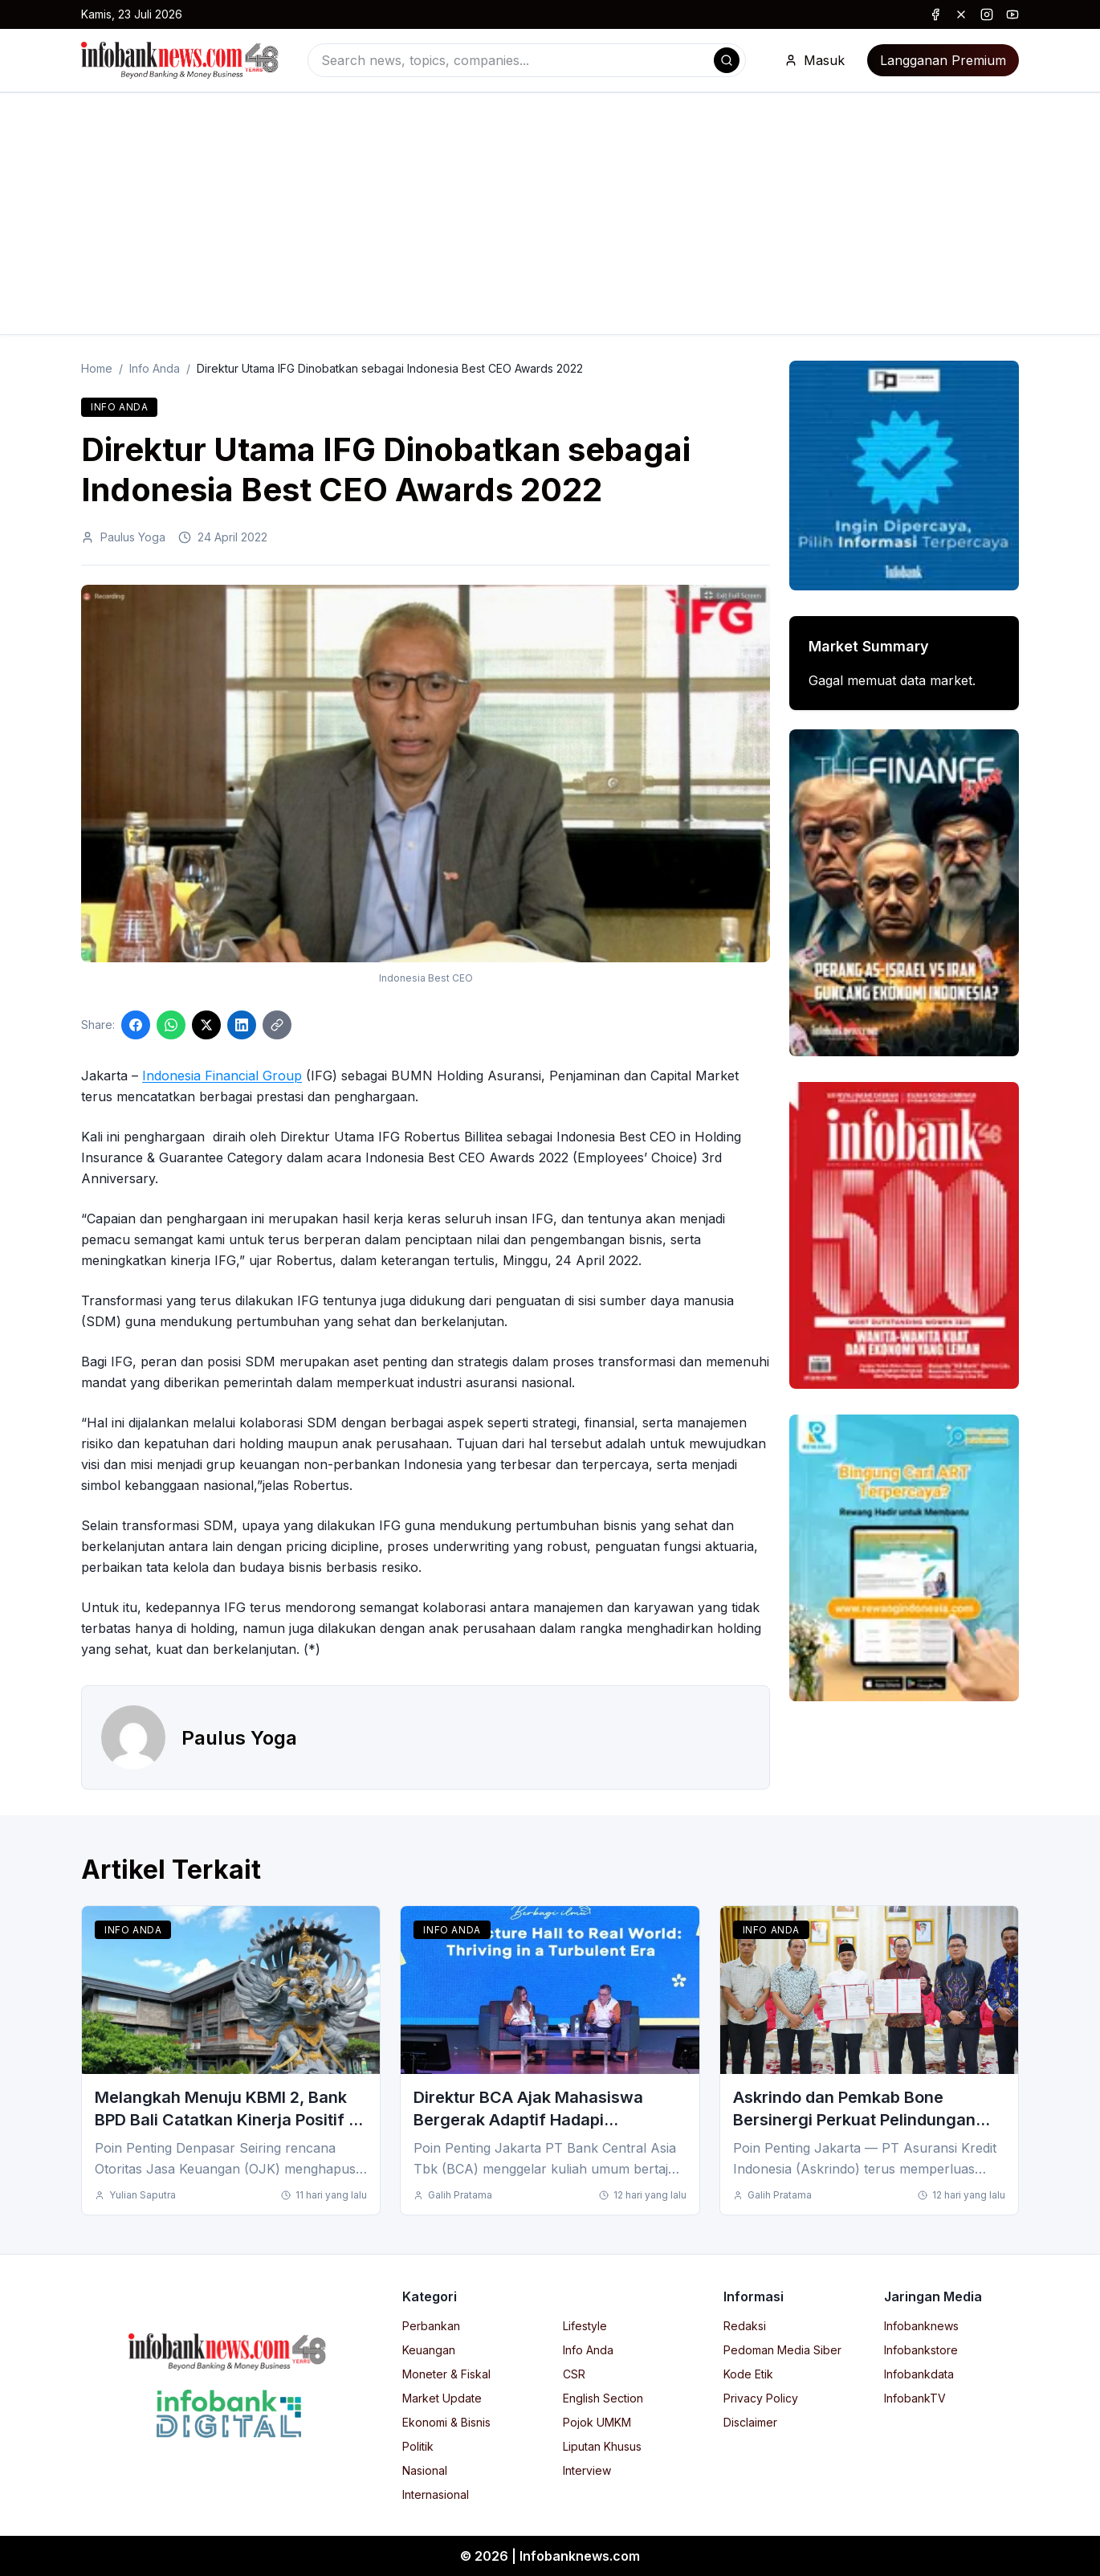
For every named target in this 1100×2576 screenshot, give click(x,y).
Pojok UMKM (597, 2422)
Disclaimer (750, 2422)
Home (96, 368)
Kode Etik (748, 2374)
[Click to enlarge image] (425, 773)
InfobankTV (915, 2398)
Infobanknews (921, 2326)
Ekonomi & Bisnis (446, 2422)
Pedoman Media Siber (782, 2350)
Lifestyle (585, 2326)
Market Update (442, 2398)
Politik (418, 2446)
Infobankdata (919, 2374)
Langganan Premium (943, 60)
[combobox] (527, 60)
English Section (603, 2398)
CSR (574, 2374)
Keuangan (428, 2350)
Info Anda (154, 368)
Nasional (424, 2470)
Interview (587, 2470)
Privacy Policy (760, 2398)
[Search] (726, 60)
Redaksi (744, 2326)
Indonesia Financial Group (222, 1076)
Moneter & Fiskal (446, 2374)
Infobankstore (921, 2350)
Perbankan (431, 2326)
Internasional (435, 2494)
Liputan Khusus (602, 2446)
